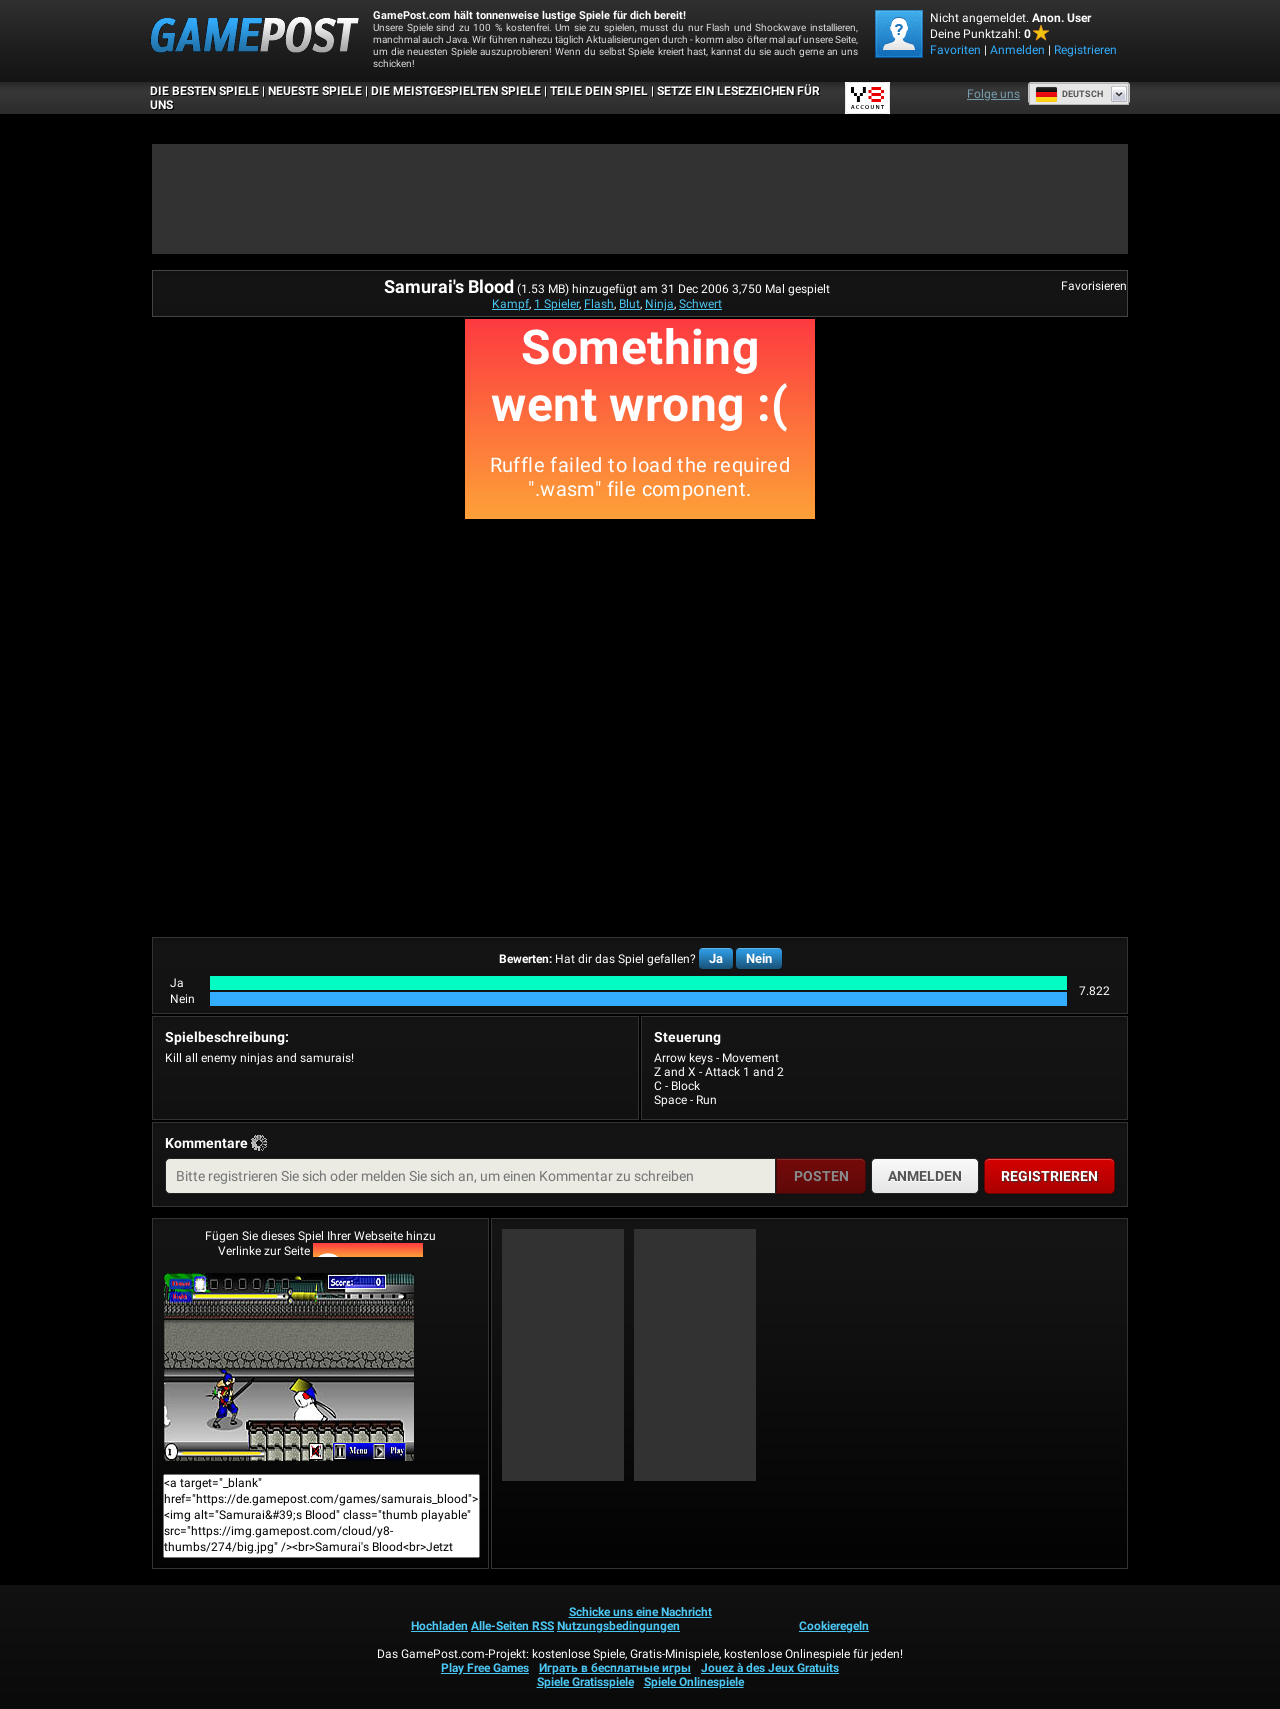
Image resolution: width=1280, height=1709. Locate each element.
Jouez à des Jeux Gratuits (770, 1668)
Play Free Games (485, 1668)
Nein (759, 958)
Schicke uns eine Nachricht (640, 1612)
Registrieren (1085, 50)
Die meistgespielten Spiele (456, 91)
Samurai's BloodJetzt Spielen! (289, 1367)
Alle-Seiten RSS (512, 1626)
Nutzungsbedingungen (618, 1626)
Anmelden (1017, 50)
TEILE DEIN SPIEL (599, 91)
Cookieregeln (834, 1626)
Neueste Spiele (315, 91)
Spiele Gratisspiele (585, 1682)
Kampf (510, 304)
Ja (716, 958)
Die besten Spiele (204, 91)
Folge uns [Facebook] (993, 94)
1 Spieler (556, 304)
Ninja (659, 304)
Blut (629, 304)
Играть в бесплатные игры (615, 1668)
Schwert (700, 304)
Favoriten (955, 50)
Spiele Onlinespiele (694, 1682)
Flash (599, 304)
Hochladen (439, 1626)
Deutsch (1069, 94)
